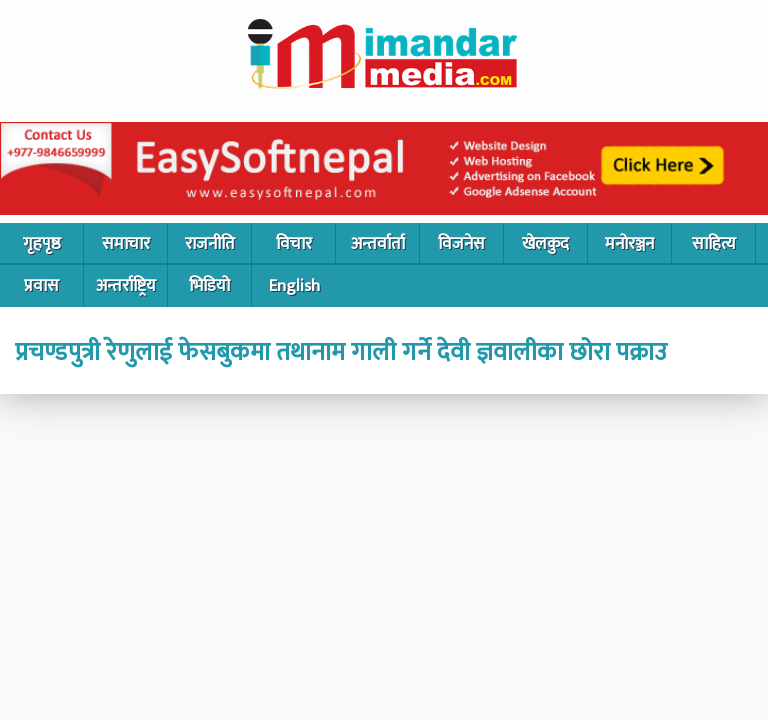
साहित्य (714, 244)
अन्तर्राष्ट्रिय (126, 286)
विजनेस (461, 244)
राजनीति (210, 244)
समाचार (126, 244)
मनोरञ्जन (629, 244)
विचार (294, 244)
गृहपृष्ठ (42, 244)
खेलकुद (545, 244)
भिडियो (209, 286)
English (294, 286)
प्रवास (41, 286)
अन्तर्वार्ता (378, 244)
